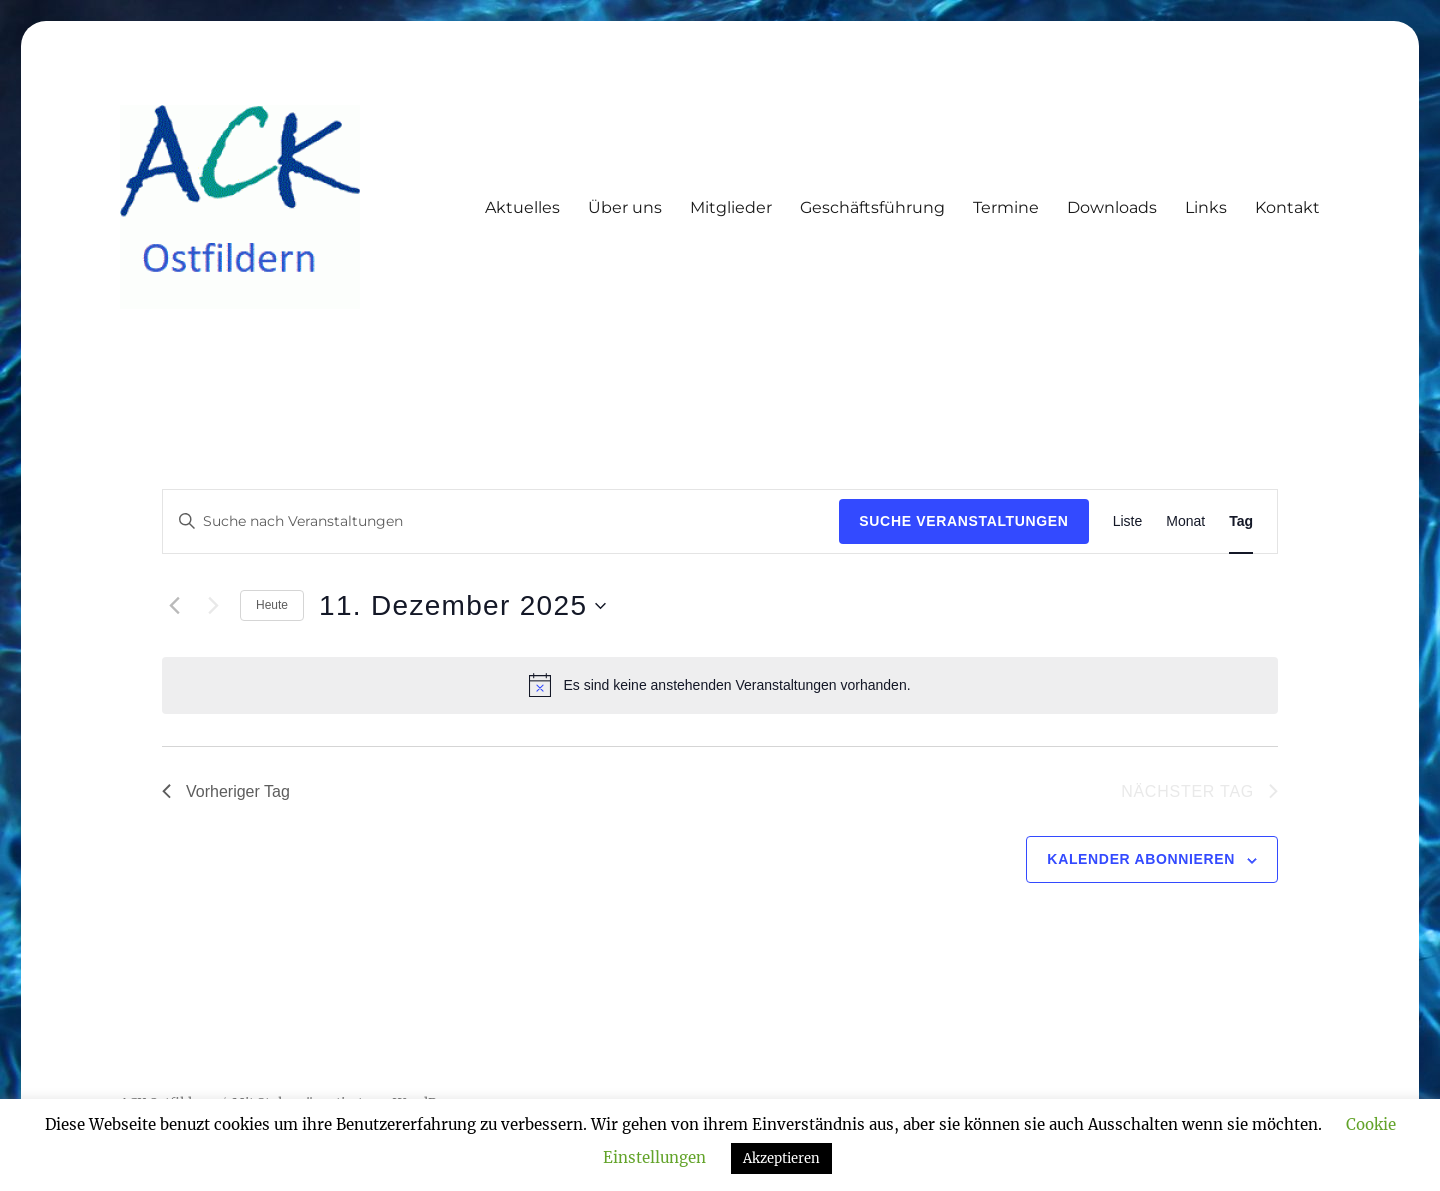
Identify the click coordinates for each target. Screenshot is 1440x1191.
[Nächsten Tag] (213, 606)
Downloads (1112, 207)
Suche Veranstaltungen (963, 521)
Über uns (625, 207)
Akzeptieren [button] (781, 1158)
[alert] (720, 685)
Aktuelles (522, 207)
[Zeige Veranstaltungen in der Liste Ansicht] (1128, 521)
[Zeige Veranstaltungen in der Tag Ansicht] (1241, 521)
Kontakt (1287, 207)
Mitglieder (731, 207)
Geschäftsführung (872, 207)
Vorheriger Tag (226, 791)
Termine (1006, 207)
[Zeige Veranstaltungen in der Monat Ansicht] (1185, 521)
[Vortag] (174, 606)
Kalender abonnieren (1141, 859)
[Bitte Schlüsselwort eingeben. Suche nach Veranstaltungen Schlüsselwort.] (501, 521)
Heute (272, 605)
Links (1206, 207)
